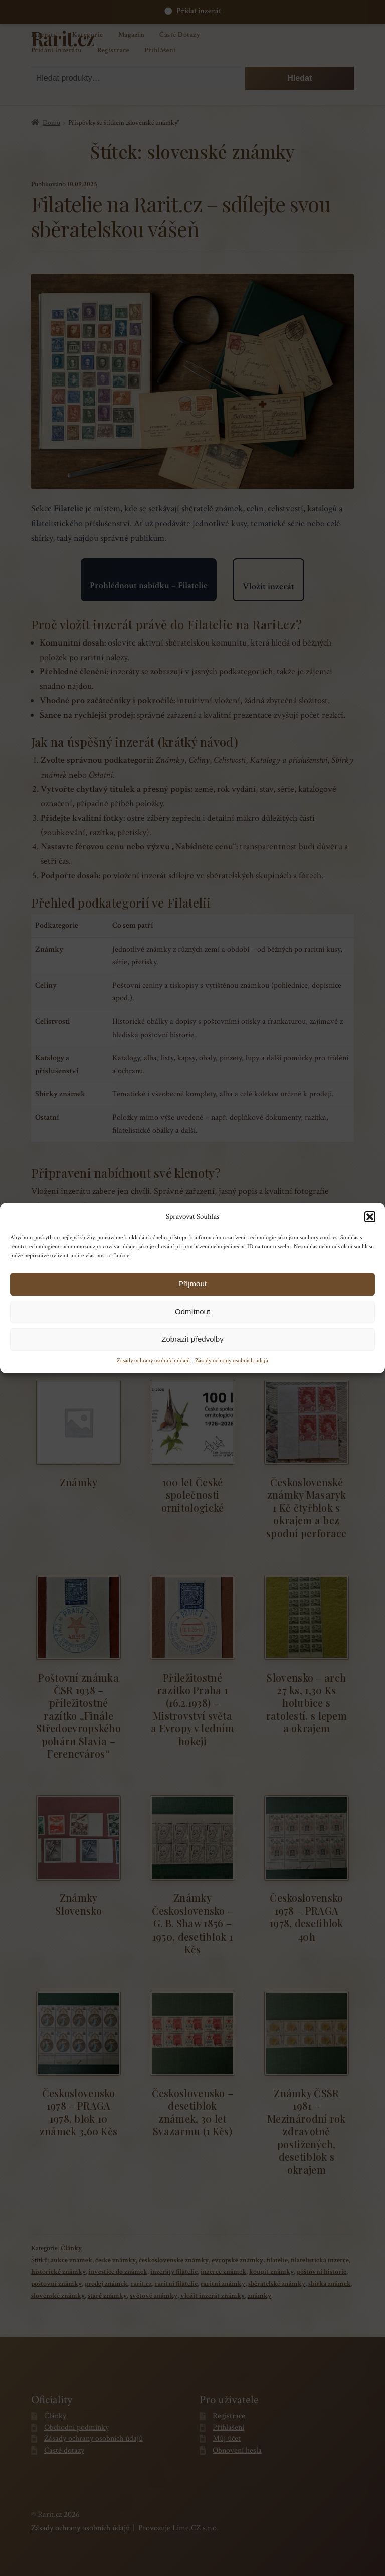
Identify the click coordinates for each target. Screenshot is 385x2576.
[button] (370, 1217)
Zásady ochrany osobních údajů (153, 1360)
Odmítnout (192, 1311)
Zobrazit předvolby (192, 1339)
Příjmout (192, 1283)
